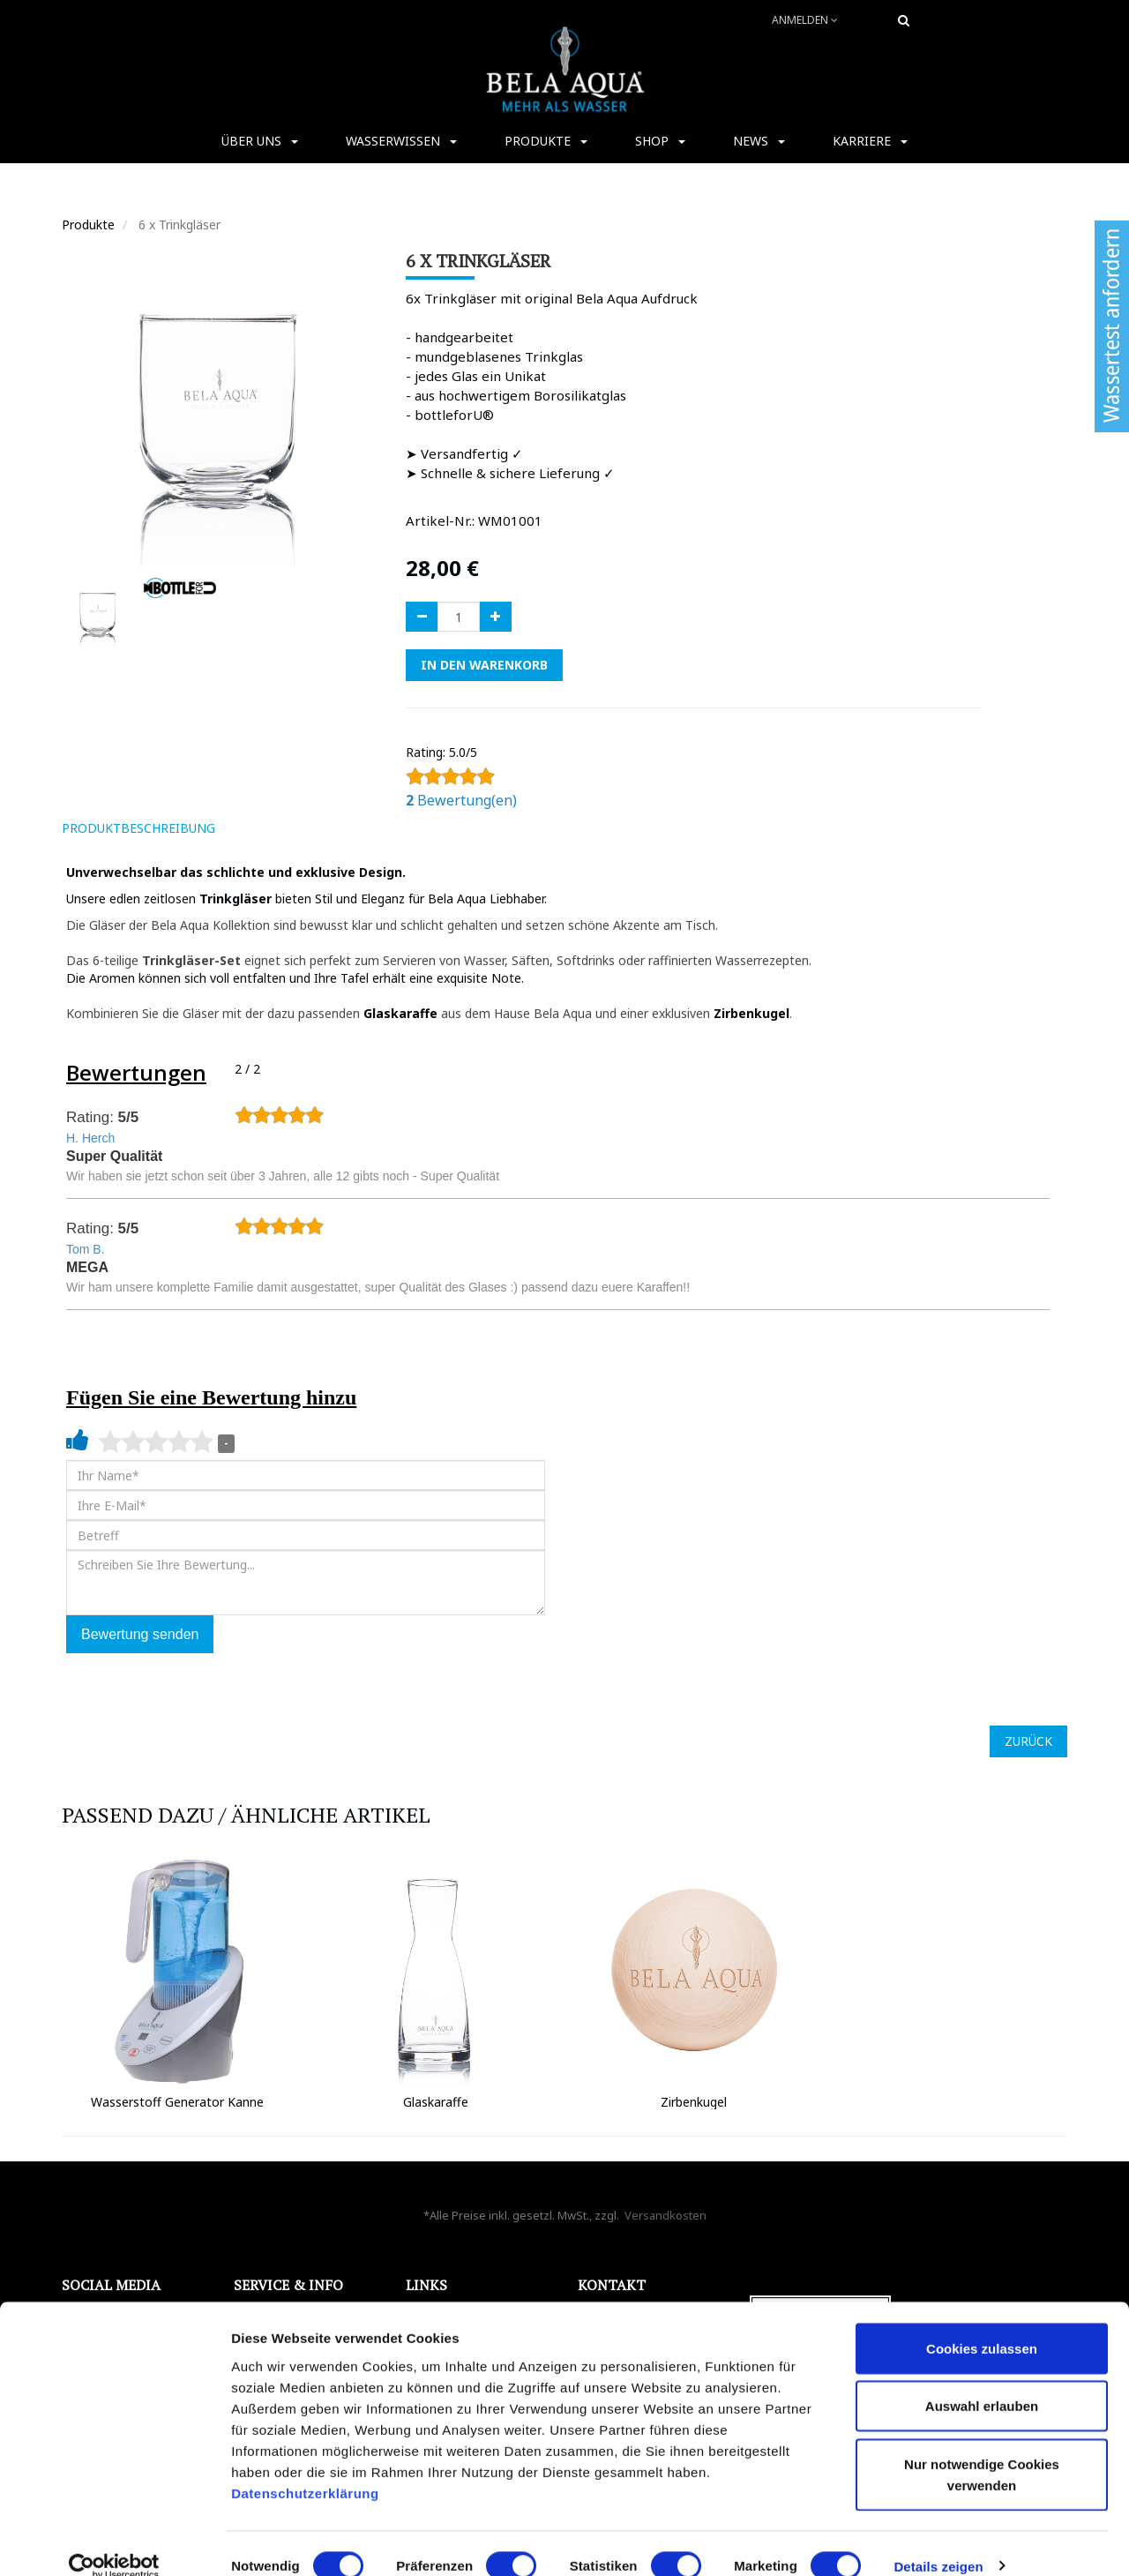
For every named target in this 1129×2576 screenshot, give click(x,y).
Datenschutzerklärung (307, 2467)
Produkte (88, 224)
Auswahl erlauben (981, 2381)
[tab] (254, 828)
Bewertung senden (139, 1634)
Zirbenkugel (751, 1013)
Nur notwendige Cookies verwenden (981, 2449)
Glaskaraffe (402, 1013)
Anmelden (805, 19)
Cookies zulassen (981, 2323)
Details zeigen (938, 2541)
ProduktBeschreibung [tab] (138, 828)
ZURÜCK (1028, 1741)
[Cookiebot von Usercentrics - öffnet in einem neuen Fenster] (114, 2541)
